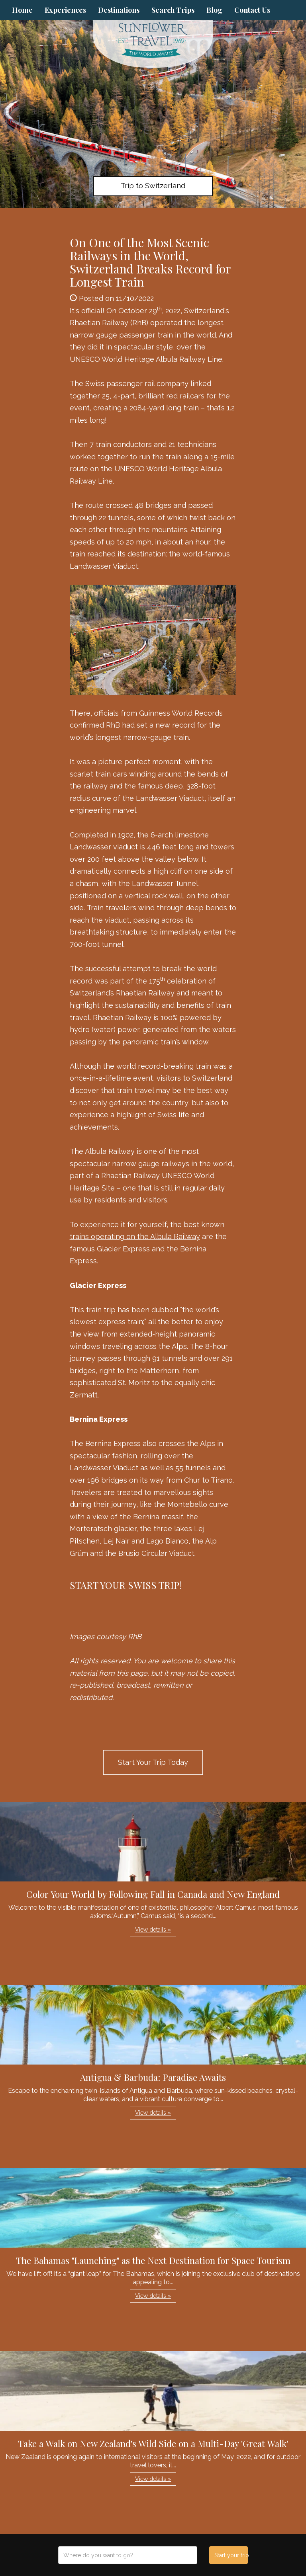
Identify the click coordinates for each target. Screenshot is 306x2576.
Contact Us (252, 10)
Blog (214, 10)
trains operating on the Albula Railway (135, 1236)
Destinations (118, 10)
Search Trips (172, 10)
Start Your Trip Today (153, 1762)
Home (22, 10)
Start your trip (230, 2555)
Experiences (65, 10)
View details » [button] (153, 1929)
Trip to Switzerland (153, 185)
